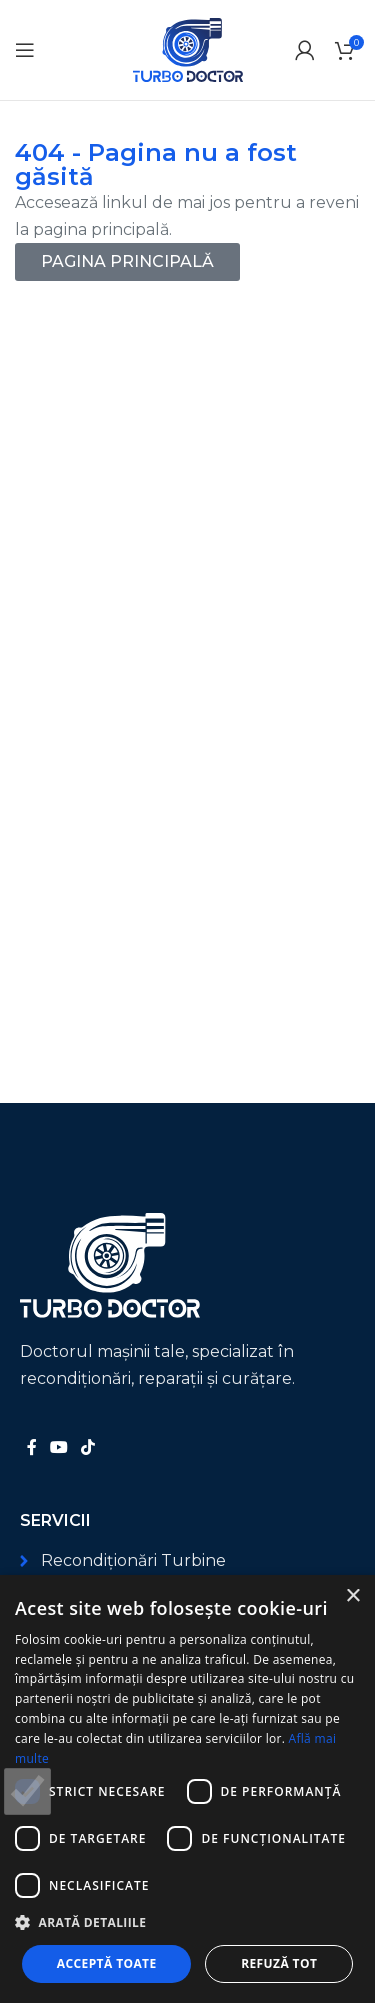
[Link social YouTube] (58, 1447)
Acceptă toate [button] (107, 1963)
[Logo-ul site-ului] (188, 48)
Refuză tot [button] (279, 1963)
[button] (187, 1922)
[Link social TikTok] (88, 1447)
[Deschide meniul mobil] (25, 50)
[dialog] (187, 1789)
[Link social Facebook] (31, 1447)
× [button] (352, 1596)
